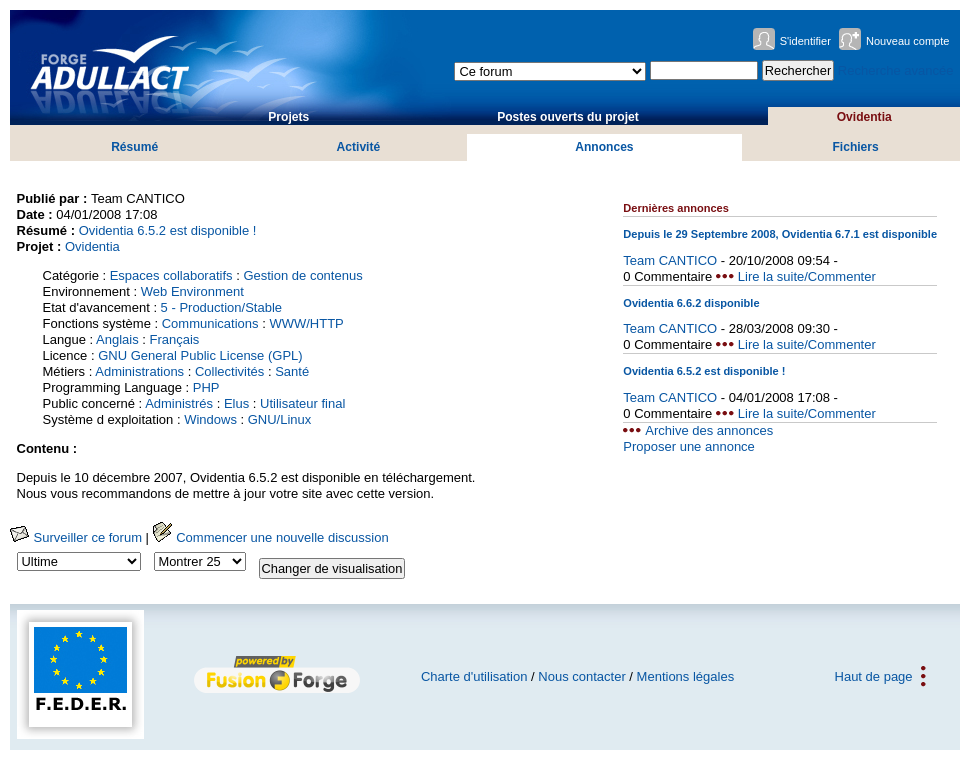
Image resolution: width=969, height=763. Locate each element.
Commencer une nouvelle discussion (271, 537)
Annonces (604, 147)
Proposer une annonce (689, 446)
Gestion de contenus (302, 275)
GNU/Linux (280, 419)
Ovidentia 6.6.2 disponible (691, 303)
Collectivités (229, 371)
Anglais (117, 339)
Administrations (139, 371)
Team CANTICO (670, 260)
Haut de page (874, 676)
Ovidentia (864, 117)
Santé (292, 371)
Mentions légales (686, 676)
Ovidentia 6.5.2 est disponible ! (168, 230)
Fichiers (855, 147)
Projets (288, 117)
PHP (206, 387)
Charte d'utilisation (474, 676)
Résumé (134, 147)
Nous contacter (581, 676)
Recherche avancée (896, 70)
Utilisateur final (302, 403)
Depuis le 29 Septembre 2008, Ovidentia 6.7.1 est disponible (780, 234)
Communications (210, 323)
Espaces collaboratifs (171, 275)
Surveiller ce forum (76, 537)
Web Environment (192, 291)
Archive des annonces (709, 430)
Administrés (179, 403)
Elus (236, 403)
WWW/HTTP (306, 323)
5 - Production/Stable (221, 307)
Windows (210, 419)
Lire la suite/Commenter (807, 276)
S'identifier (805, 41)
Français (174, 339)
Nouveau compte (908, 41)
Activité (359, 147)
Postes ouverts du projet (568, 117)
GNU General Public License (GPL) (200, 355)
